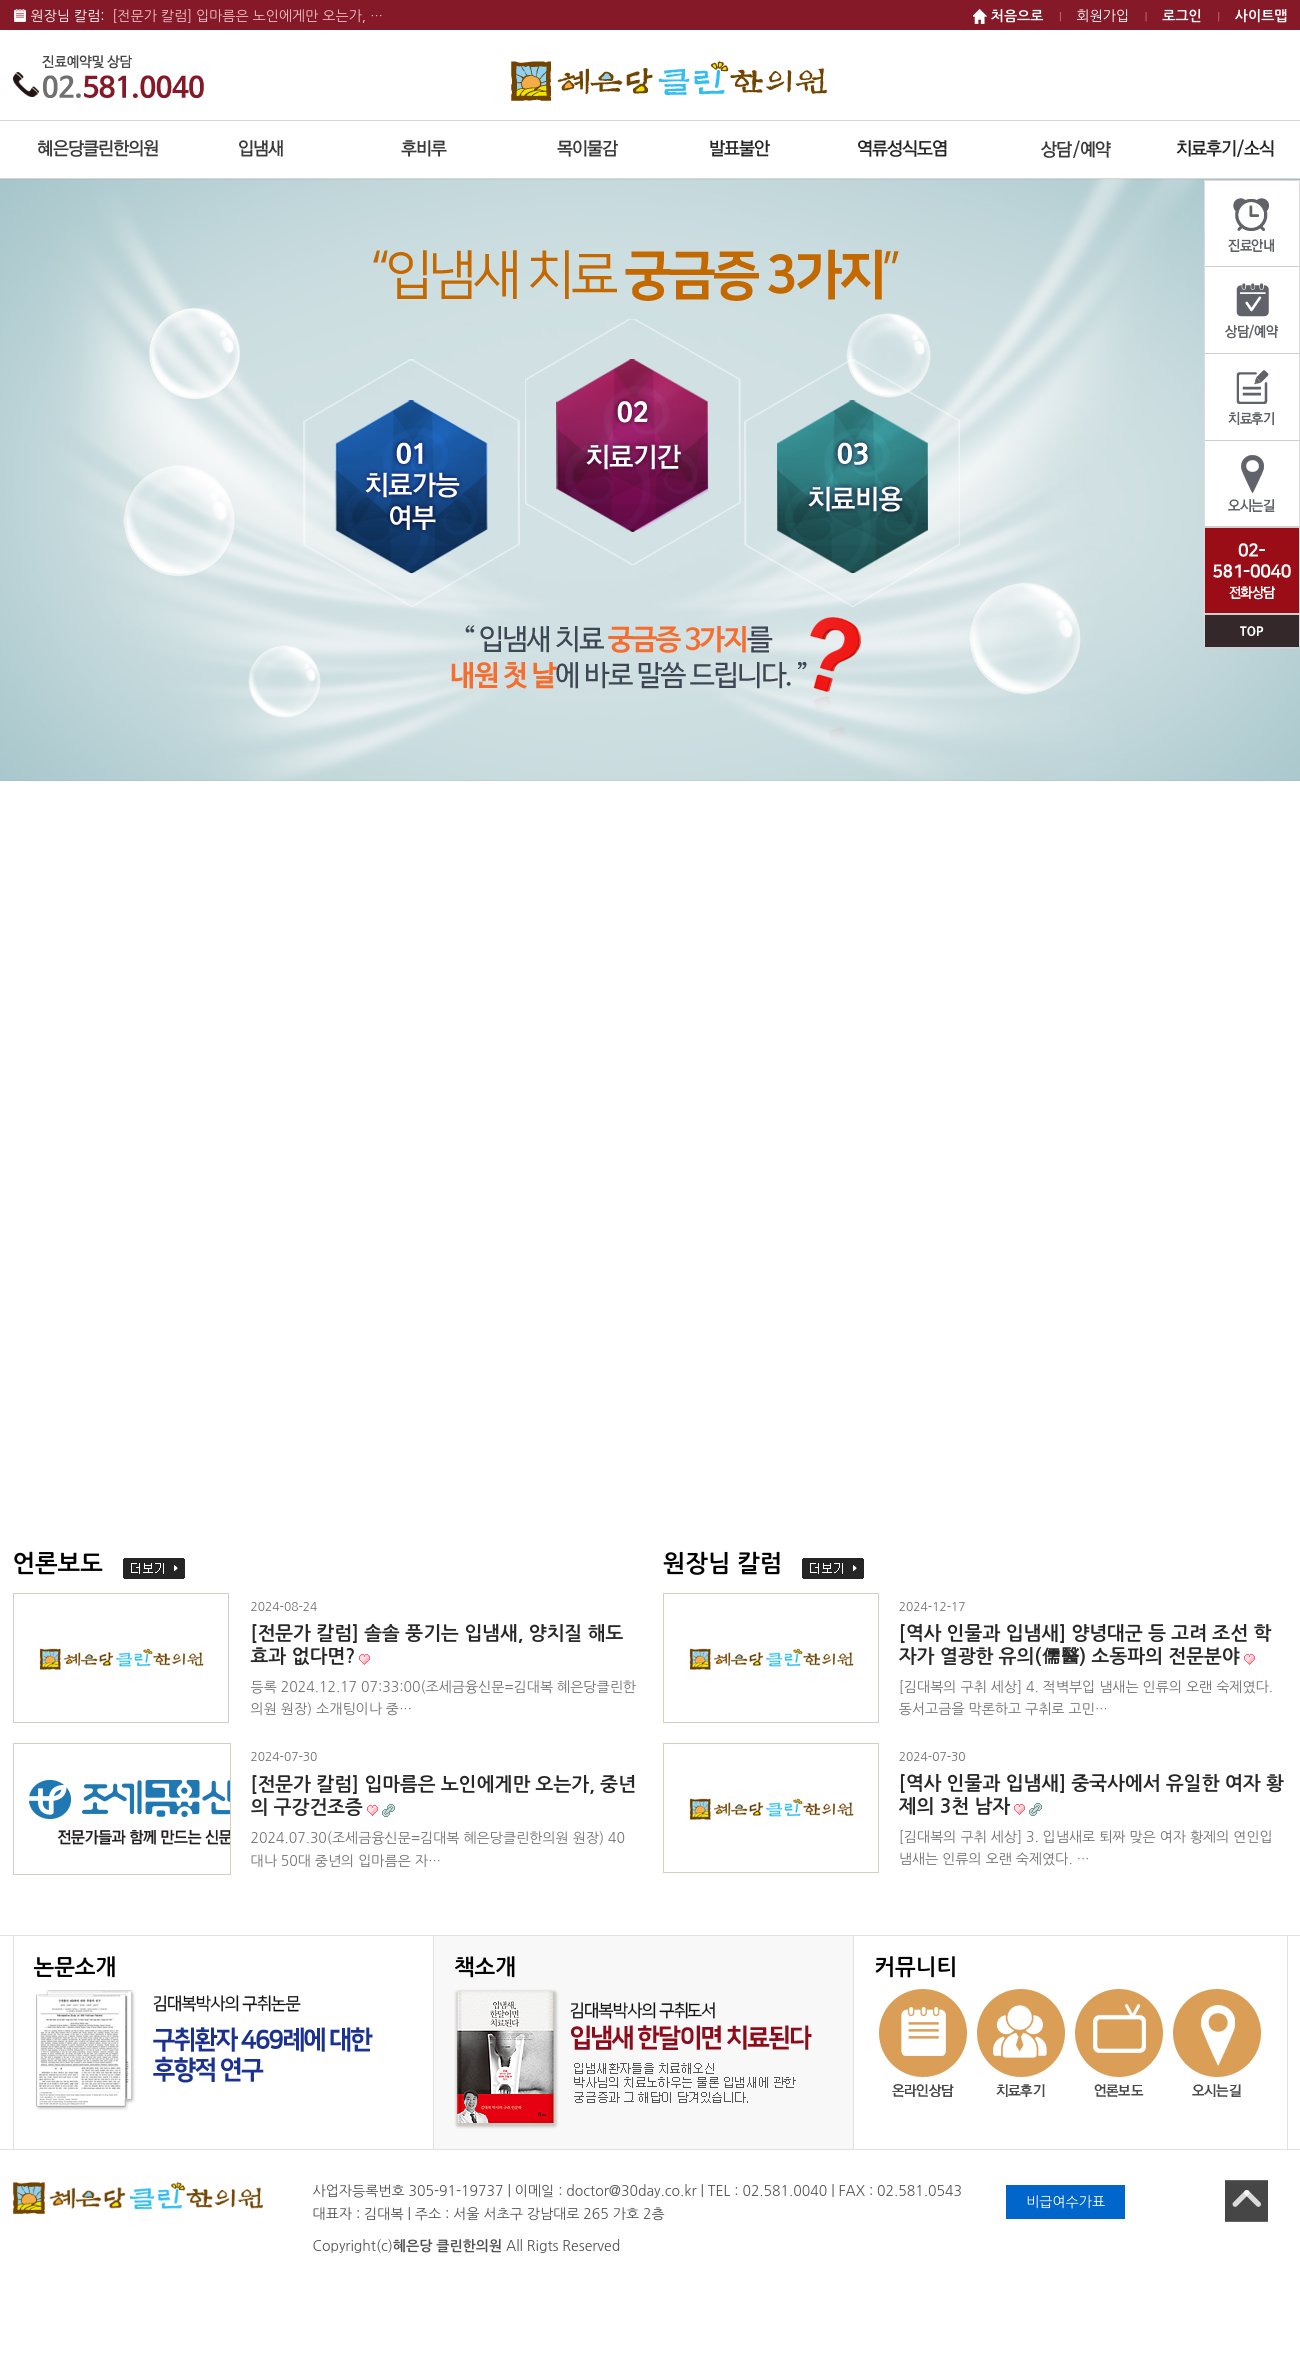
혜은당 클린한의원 (669, 80)
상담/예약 (1252, 310)
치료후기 (1252, 397)
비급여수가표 (1065, 2202)
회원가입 (1103, 16)
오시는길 (1252, 484)
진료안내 (1252, 224)
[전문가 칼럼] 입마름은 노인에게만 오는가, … (247, 16)
